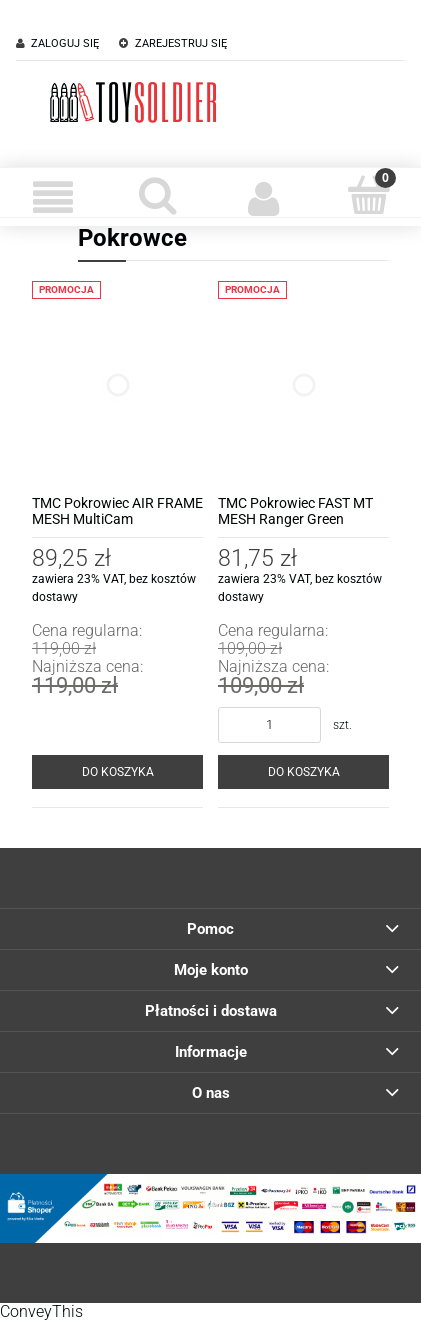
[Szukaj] (157, 195)
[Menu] (52, 197)
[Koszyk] (368, 195)
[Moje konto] (263, 197)
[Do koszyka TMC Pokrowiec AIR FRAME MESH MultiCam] (117, 772)
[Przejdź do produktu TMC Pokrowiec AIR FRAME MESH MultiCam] (117, 384)
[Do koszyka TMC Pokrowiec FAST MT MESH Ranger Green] (303, 772)
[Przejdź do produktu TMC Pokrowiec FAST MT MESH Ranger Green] (303, 384)
